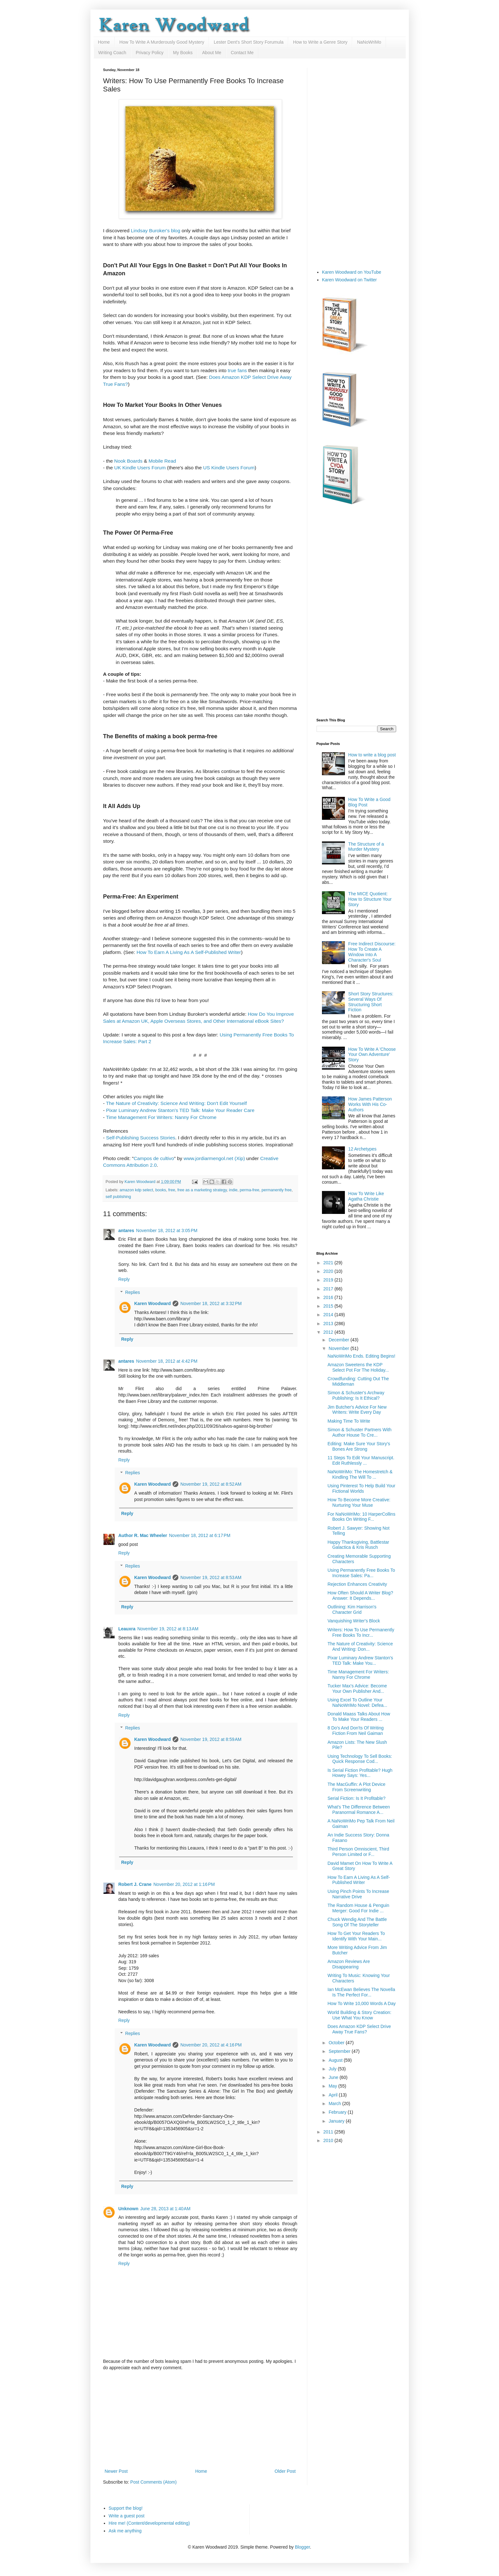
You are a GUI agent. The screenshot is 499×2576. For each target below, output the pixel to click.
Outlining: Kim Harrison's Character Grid (351, 1609)
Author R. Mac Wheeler (142, 1535)
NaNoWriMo (369, 42)
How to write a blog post (372, 754)
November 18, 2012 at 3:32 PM (211, 1303)
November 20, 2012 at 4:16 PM (211, 2044)
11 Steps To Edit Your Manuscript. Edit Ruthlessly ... (360, 1460)
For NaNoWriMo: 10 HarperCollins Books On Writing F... (361, 1517)
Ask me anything (125, 2530)
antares (126, 1230)
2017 (328, 1288)
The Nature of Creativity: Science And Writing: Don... (360, 1646)
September (340, 2051)
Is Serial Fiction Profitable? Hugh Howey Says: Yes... (359, 1773)
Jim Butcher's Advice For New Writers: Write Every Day (357, 1409)
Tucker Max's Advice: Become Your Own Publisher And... (357, 1688)
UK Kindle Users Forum (140, 467)
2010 (328, 2140)
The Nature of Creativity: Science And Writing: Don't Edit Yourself (176, 1103)
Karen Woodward (141, 1182)
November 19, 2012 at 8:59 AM (210, 1739)
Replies (132, 1292)
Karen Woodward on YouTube (351, 272)
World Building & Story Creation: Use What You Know (359, 2015)
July (333, 2068)
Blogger (302, 2547)
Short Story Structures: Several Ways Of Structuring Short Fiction (371, 1001)
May (333, 2086)
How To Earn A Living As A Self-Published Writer (189, 952)
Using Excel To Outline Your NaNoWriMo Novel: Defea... (357, 1702)
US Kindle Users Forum (229, 467)
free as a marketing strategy (202, 1190)
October (337, 2042)
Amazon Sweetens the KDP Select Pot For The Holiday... (358, 1367)
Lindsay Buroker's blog (155, 230)
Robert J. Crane (135, 1884)
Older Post (285, 2471)
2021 (328, 1262)
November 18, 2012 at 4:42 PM (166, 1361)
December (339, 1339)
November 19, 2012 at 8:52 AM (210, 1484)
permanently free (276, 1190)
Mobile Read (162, 461)
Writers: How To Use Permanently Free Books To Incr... (360, 1632)
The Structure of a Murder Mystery (366, 846)
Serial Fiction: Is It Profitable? (356, 1798)
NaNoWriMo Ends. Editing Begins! (361, 1356)
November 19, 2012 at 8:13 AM (167, 1628)
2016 (328, 1297)
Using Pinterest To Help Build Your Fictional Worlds (361, 1488)
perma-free (250, 1190)
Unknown (128, 2208)
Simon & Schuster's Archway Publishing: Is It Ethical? (355, 1395)
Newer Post (116, 2471)
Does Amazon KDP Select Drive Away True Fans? (359, 2029)
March (335, 2103)
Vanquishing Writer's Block (353, 1620)
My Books (182, 52)
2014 (328, 1314)
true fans (237, 370)
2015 (328, 1306)
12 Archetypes (362, 1148)
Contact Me (242, 52)
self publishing (118, 1196)
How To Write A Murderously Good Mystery (161, 42)
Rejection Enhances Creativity (357, 1584)
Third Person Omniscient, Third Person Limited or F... (358, 1851)
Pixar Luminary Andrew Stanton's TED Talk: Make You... (360, 1660)
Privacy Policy (149, 52)
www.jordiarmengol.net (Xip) (214, 1158)
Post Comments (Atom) (153, 2482)
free (171, 1190)
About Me (211, 52)
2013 (328, 1323)
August (336, 2060)
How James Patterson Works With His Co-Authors (370, 1104)
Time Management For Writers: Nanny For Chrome (161, 1117)
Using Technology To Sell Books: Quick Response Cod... (359, 1759)
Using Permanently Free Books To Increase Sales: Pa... (361, 1573)
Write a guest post (127, 2515)
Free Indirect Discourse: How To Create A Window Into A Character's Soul (372, 951)
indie (233, 1190)
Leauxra (127, 1628)
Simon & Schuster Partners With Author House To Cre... (359, 1432)
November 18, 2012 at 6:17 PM (200, 1535)
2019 (328, 1279)
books (160, 1190)
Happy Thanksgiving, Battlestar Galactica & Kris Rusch (358, 1545)
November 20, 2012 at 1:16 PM (184, 1884)
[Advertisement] (200, 2419)
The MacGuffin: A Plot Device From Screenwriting (356, 1787)
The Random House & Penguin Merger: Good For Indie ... (358, 1908)
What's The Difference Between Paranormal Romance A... (358, 1809)
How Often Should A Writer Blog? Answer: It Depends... (360, 1595)
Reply (124, 1279)
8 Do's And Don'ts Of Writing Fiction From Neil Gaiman (355, 1730)
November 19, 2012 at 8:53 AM (210, 1577)
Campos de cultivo (154, 1158)
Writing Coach (112, 52)
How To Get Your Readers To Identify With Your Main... (356, 1936)
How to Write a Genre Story (320, 42)
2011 (328, 2131)
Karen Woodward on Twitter (349, 279)
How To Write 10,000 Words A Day (361, 2003)
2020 (328, 1271)
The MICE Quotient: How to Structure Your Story (370, 899)
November (339, 1348)
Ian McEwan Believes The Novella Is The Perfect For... (361, 1992)
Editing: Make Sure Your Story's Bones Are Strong (358, 1446)
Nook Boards (128, 461)
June (334, 2077)
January (337, 2121)
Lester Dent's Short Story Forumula (248, 42)
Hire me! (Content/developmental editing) (149, 2523)
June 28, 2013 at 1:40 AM (165, 2208)
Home (104, 42)
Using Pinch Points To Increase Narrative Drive (358, 1894)
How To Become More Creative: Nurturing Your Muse (358, 1502)
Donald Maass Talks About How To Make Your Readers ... (358, 1716)
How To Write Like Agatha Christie (366, 1196)
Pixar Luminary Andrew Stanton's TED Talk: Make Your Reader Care (180, 1110)
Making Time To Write (348, 1421)
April (334, 2094)
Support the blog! (126, 2508)
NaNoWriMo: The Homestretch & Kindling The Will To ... (359, 1474)
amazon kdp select (136, 1190)
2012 (328, 1332)
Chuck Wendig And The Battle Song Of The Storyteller (357, 1922)
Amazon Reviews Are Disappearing (348, 1964)
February (338, 2112)
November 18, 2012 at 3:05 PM (166, 1230)
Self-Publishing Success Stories (140, 1137)
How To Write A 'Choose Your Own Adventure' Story (372, 1055)
